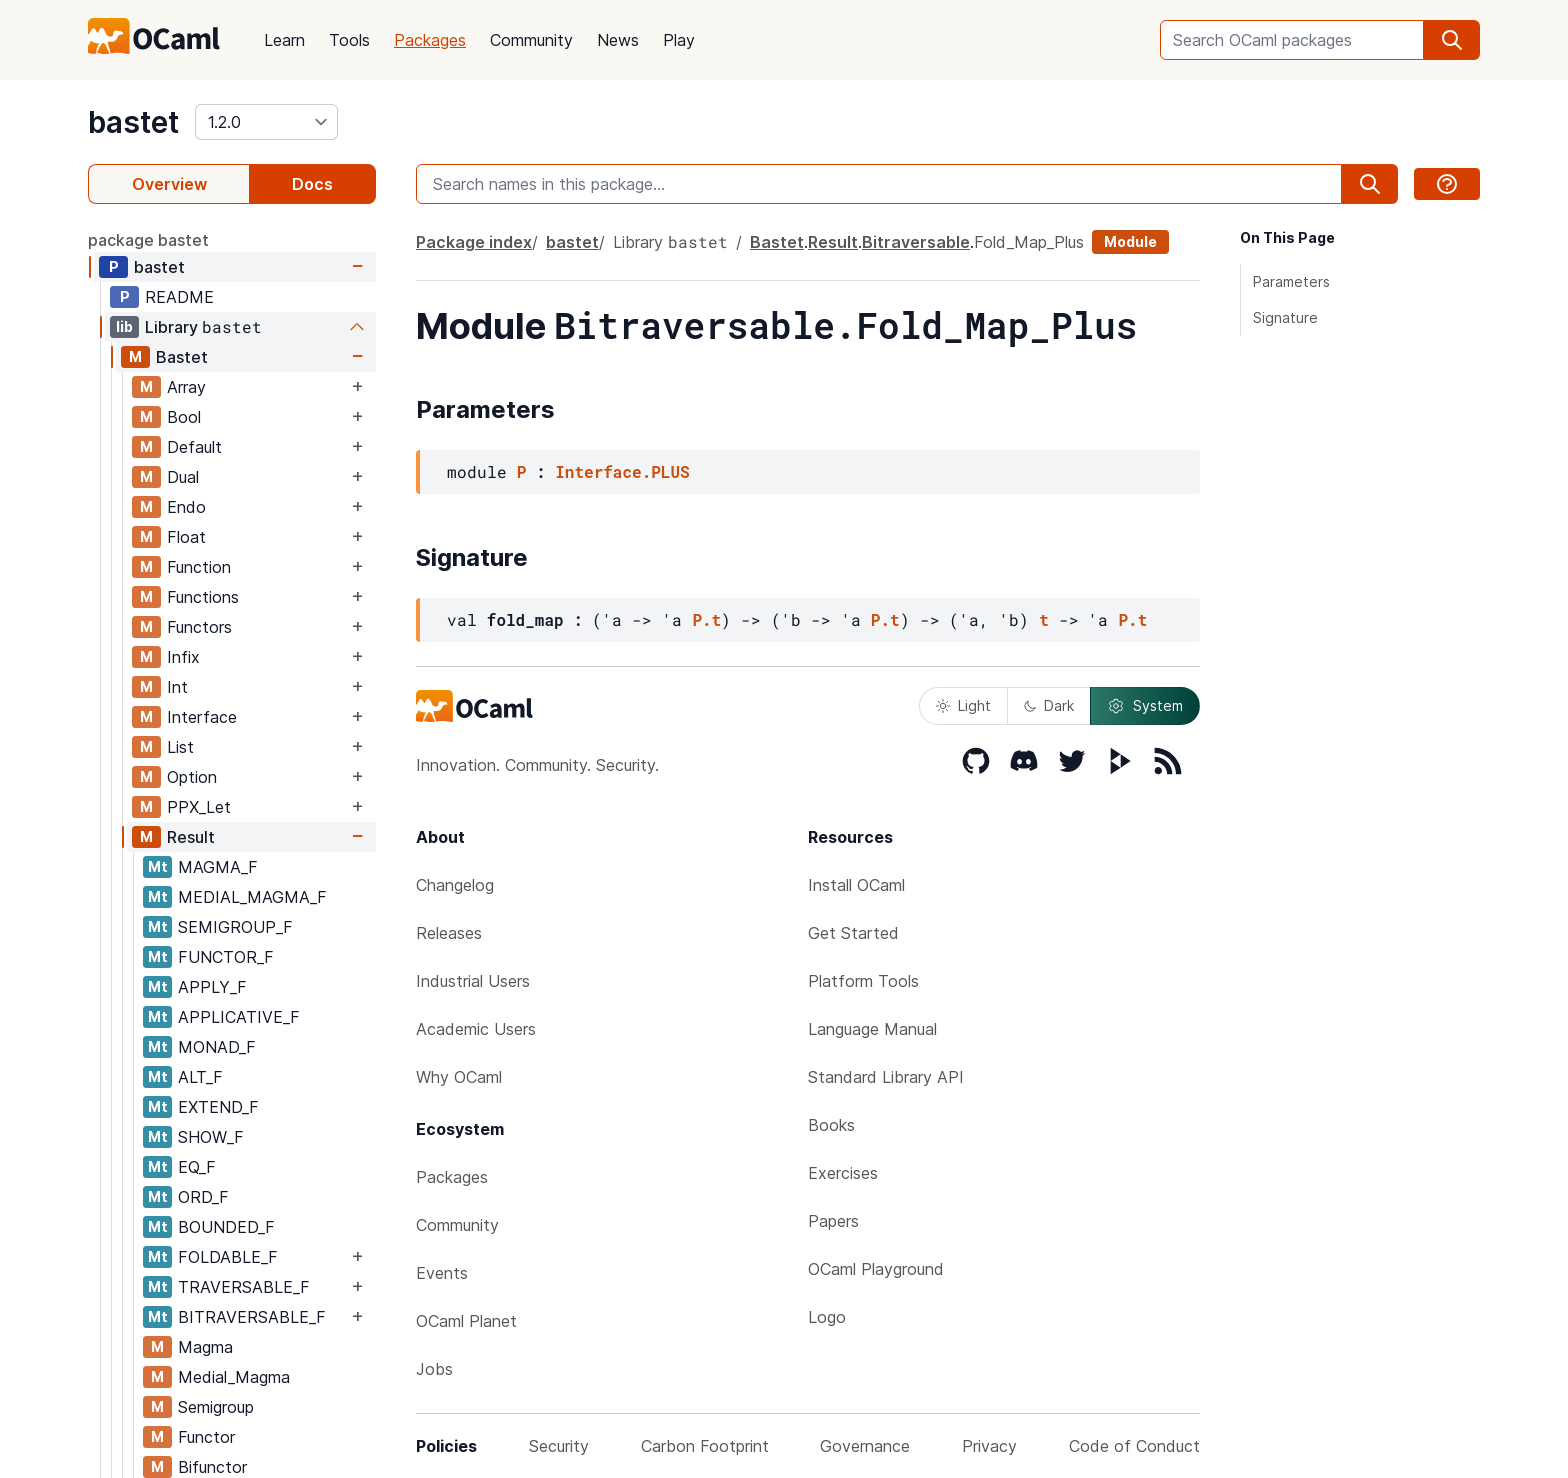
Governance (865, 1446)
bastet (133, 122)
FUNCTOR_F (226, 957)
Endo (186, 507)
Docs (312, 184)
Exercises (843, 1173)
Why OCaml (459, 1077)
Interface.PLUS (622, 471)
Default (194, 447)
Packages (430, 40)
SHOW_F (211, 1137)
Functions (203, 597)
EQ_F (197, 1167)
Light (963, 705)
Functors (199, 627)
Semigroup (216, 1407)
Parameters (1291, 281)
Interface (202, 717)
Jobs (434, 1369)
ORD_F (203, 1197)
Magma (205, 1347)
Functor (206, 1437)
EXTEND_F (218, 1107)
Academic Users (476, 1029)
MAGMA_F (218, 867)
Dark (1049, 705)
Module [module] (1130, 241)
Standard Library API (886, 1077)
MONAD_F (217, 1047)
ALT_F (200, 1077)
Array (186, 387)
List (180, 747)
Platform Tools (863, 981)
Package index (474, 242)
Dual (183, 477)
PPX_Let (199, 807)
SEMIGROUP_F (235, 927)
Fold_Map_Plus (1029, 242)
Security (559, 1446)
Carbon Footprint (705, 1446)
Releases (449, 933)
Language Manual (872, 1029)
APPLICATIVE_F (239, 1017)
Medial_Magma (234, 1377)
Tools (349, 40)
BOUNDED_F (226, 1227)
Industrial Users (473, 981)
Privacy (989, 1446)
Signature (1285, 317)
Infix (183, 657)
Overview (169, 184)
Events (442, 1273)
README (179, 297)
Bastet (182, 357)
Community (531, 40)
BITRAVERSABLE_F (252, 1317)
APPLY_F (212, 987)
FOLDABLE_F (228, 1257)
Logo (827, 1317)
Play (679, 40)
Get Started (853, 933)
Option (192, 777)
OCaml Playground (876, 1269)
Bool (184, 417)
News (618, 40)
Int (177, 687)
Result (191, 837)
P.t (706, 619)
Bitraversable (916, 242)
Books (831, 1125)
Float (186, 537)
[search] (1452, 40)
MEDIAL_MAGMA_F (252, 897)
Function (199, 567)
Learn (284, 40)
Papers (833, 1221)
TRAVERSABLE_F (244, 1287)
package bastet (148, 240)
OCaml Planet (466, 1321)
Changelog (455, 885)
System (1145, 706)
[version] (266, 122)
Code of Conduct (1134, 1446)
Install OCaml (856, 885)
